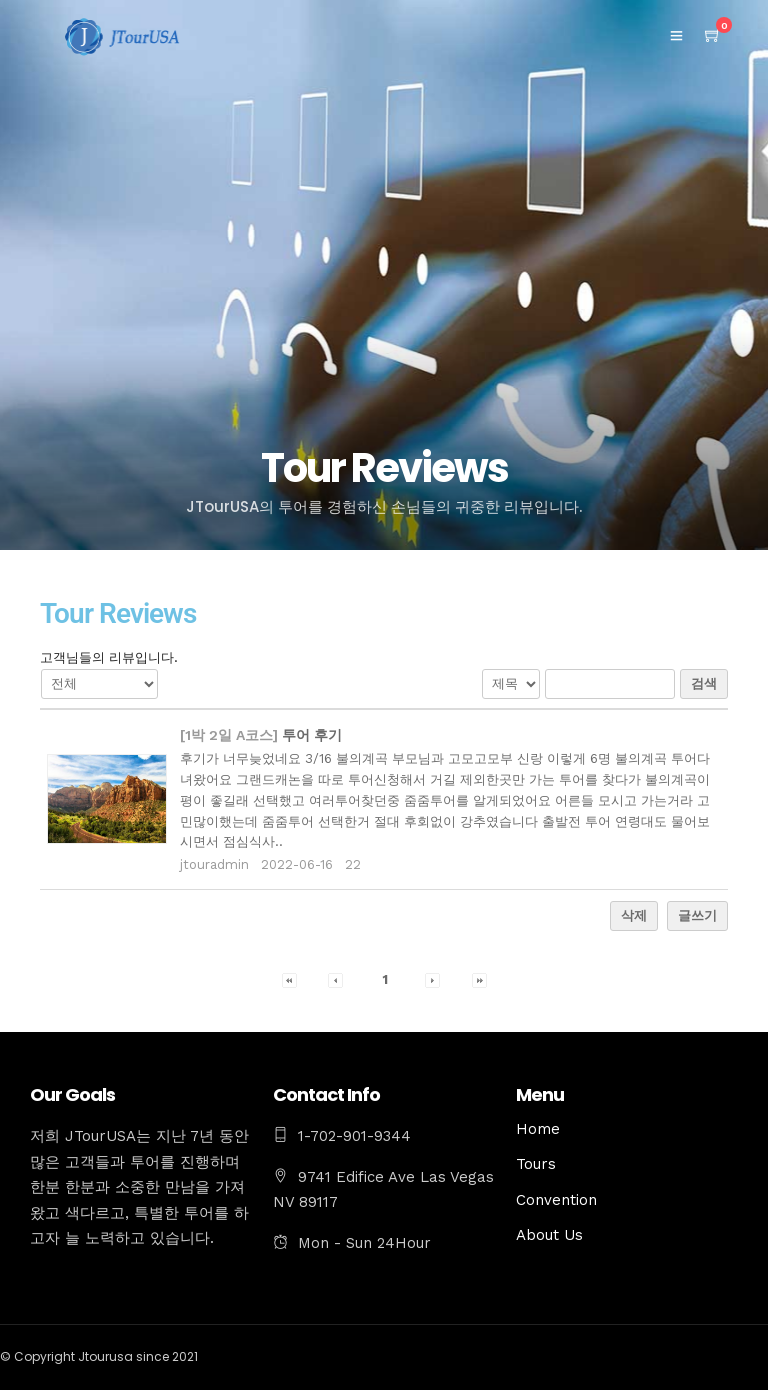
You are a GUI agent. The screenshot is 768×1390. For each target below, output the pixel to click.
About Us (549, 1235)
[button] (289, 979)
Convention (556, 1200)
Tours (536, 1164)
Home (538, 1129)
